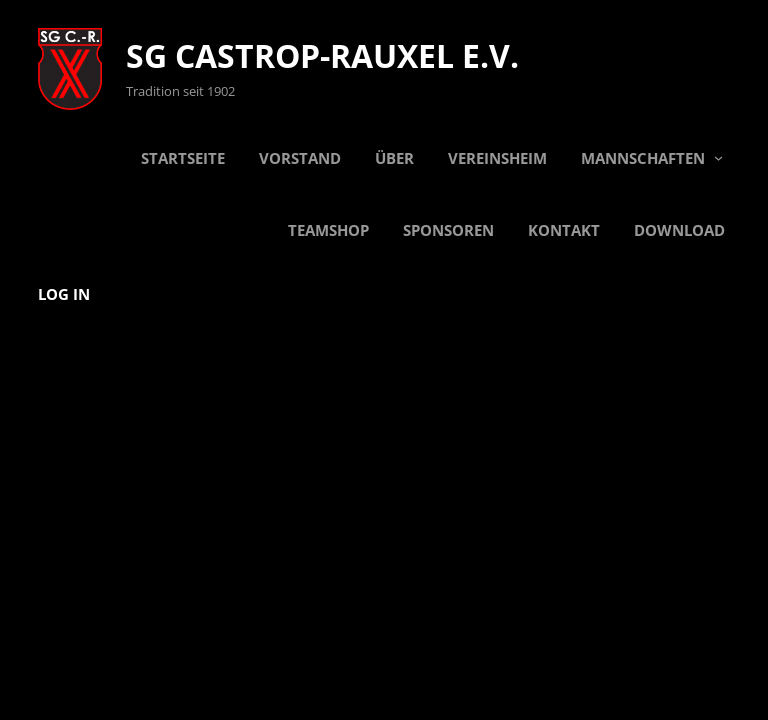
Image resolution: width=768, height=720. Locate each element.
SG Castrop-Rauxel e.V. (322, 55)
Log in (64, 294)
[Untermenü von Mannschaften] (718, 157)
